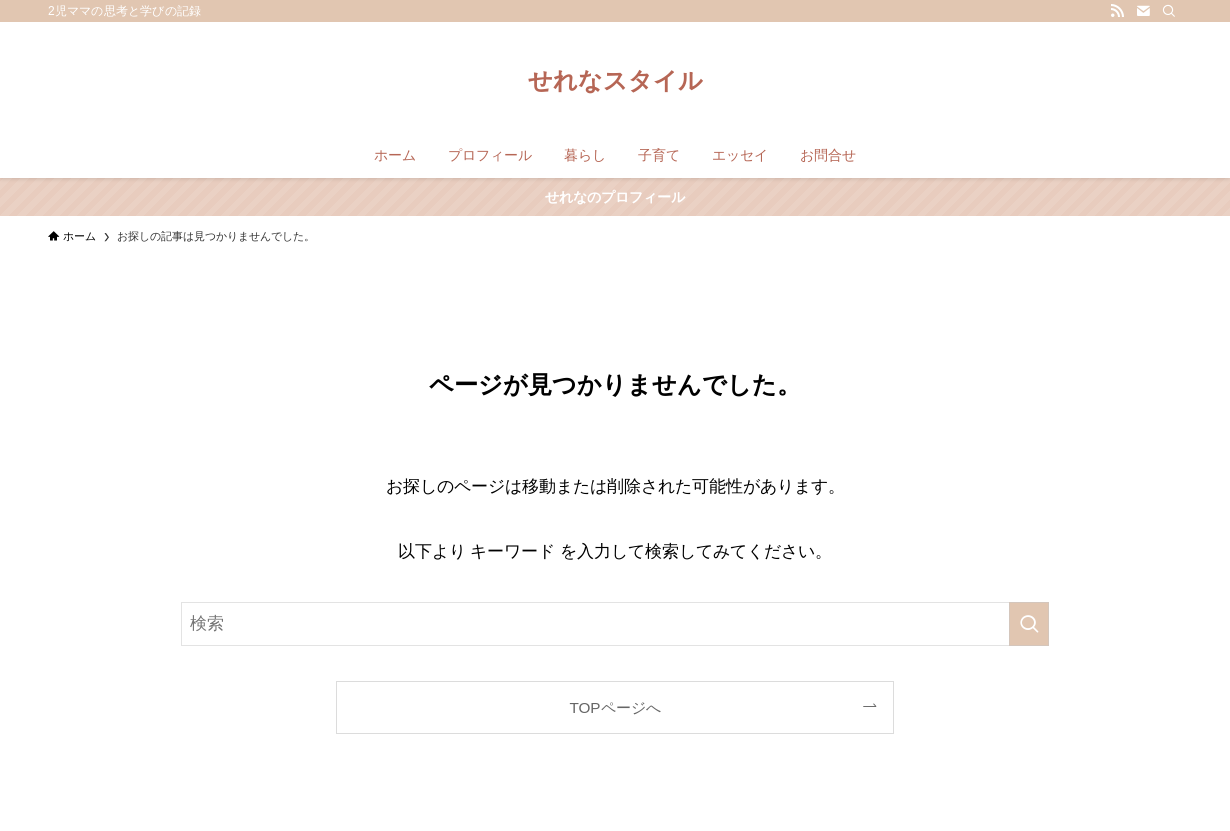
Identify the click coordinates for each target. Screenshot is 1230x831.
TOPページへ (614, 707)
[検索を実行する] (1029, 624)
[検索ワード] (615, 624)
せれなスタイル (615, 81)
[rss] (1117, 11)
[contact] (1143, 11)
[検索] (1169, 11)
